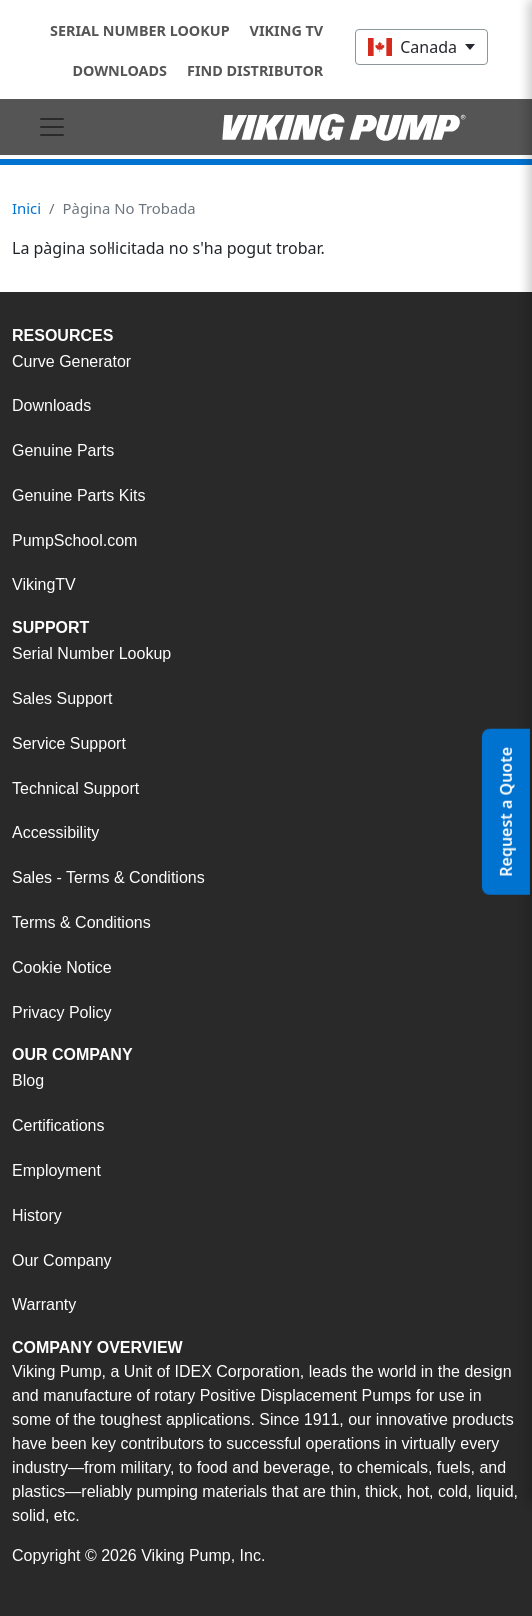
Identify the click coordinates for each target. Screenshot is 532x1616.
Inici (26, 208)
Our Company (62, 1260)
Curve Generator (71, 361)
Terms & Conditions (81, 922)
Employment (56, 1170)
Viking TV (287, 30)
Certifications (58, 1125)
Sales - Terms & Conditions (108, 877)
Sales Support (62, 698)
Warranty (44, 1304)
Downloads (119, 70)
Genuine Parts (63, 450)
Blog (28, 1080)
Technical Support (75, 788)
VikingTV (44, 584)
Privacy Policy (62, 1012)
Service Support (69, 743)
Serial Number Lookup (140, 30)
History (37, 1215)
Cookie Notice (62, 967)
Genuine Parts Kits (78, 495)
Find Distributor (255, 70)
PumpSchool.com (74, 540)
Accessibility (55, 832)
